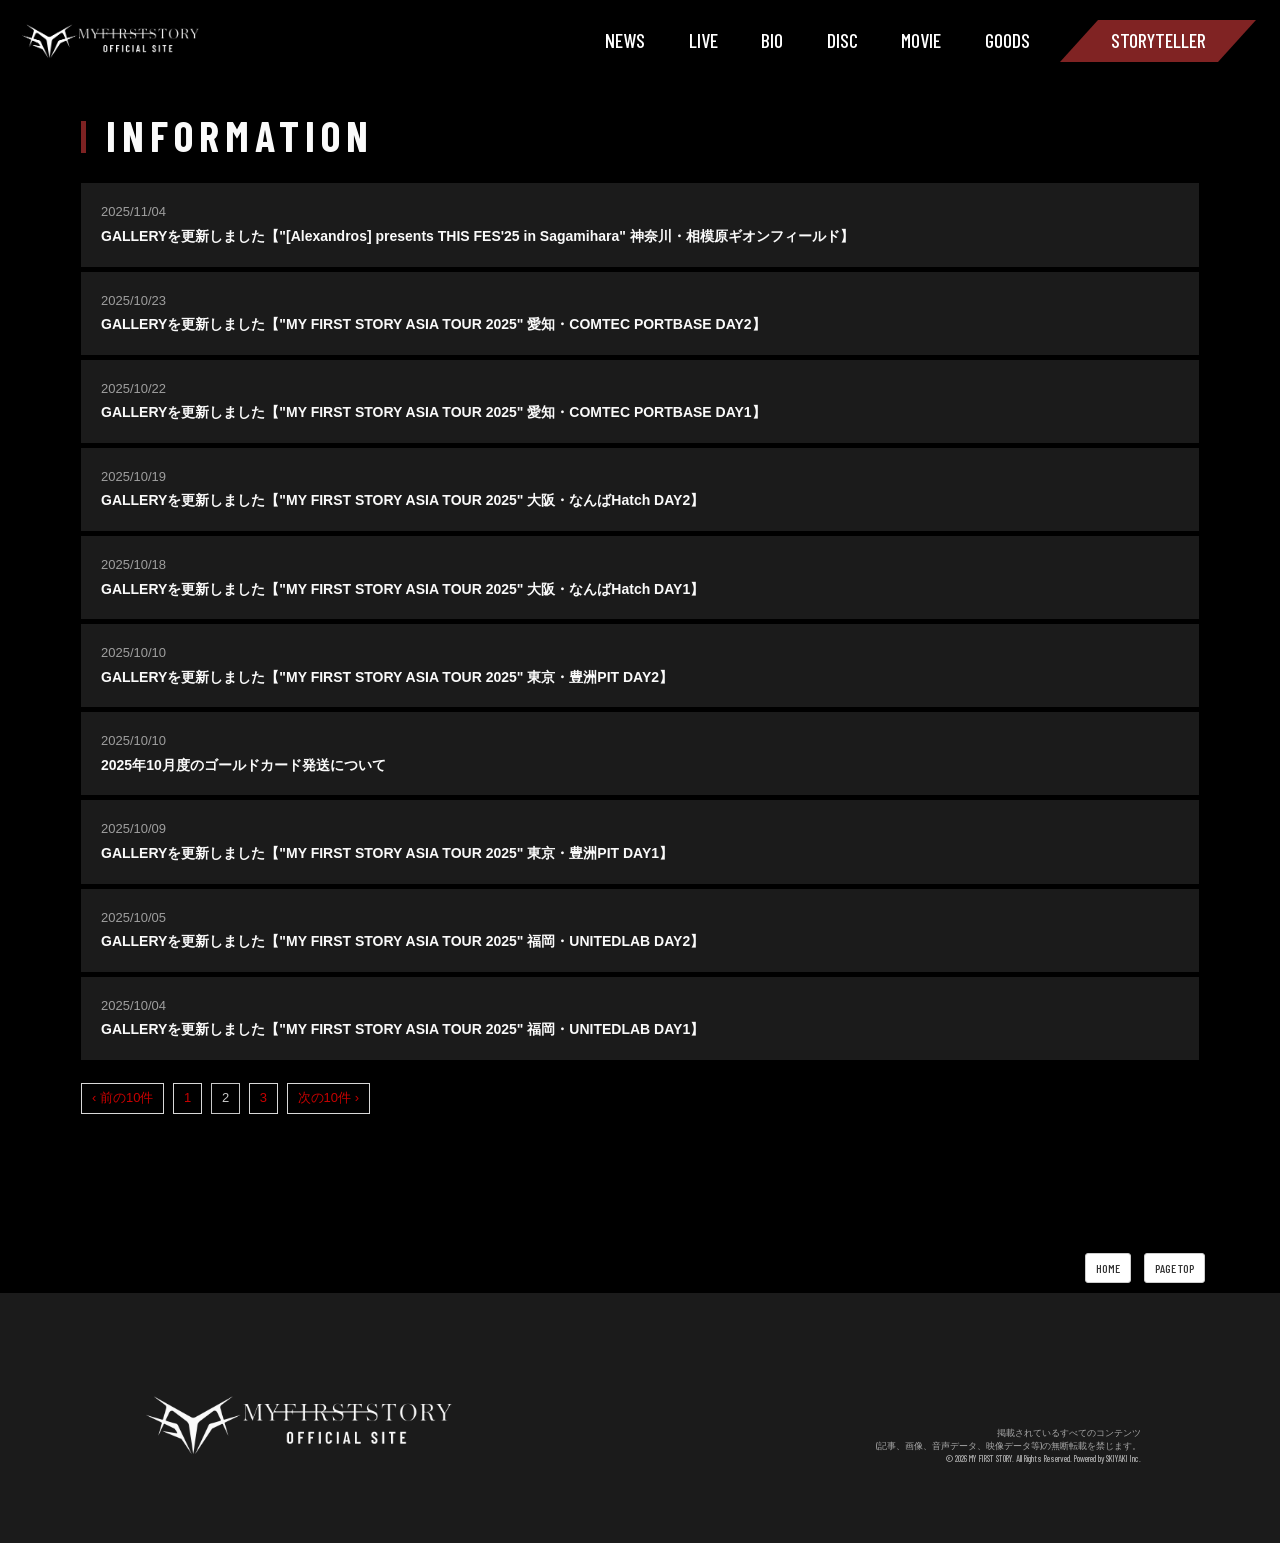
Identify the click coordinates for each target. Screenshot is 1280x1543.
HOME (1108, 1268)
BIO (772, 40)
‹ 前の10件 (122, 1097)
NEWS (625, 40)
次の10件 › (328, 1097)
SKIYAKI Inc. (1123, 1458)
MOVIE (921, 40)
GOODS (1007, 40)
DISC (842, 40)
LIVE (703, 40)
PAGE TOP (1174, 1268)
